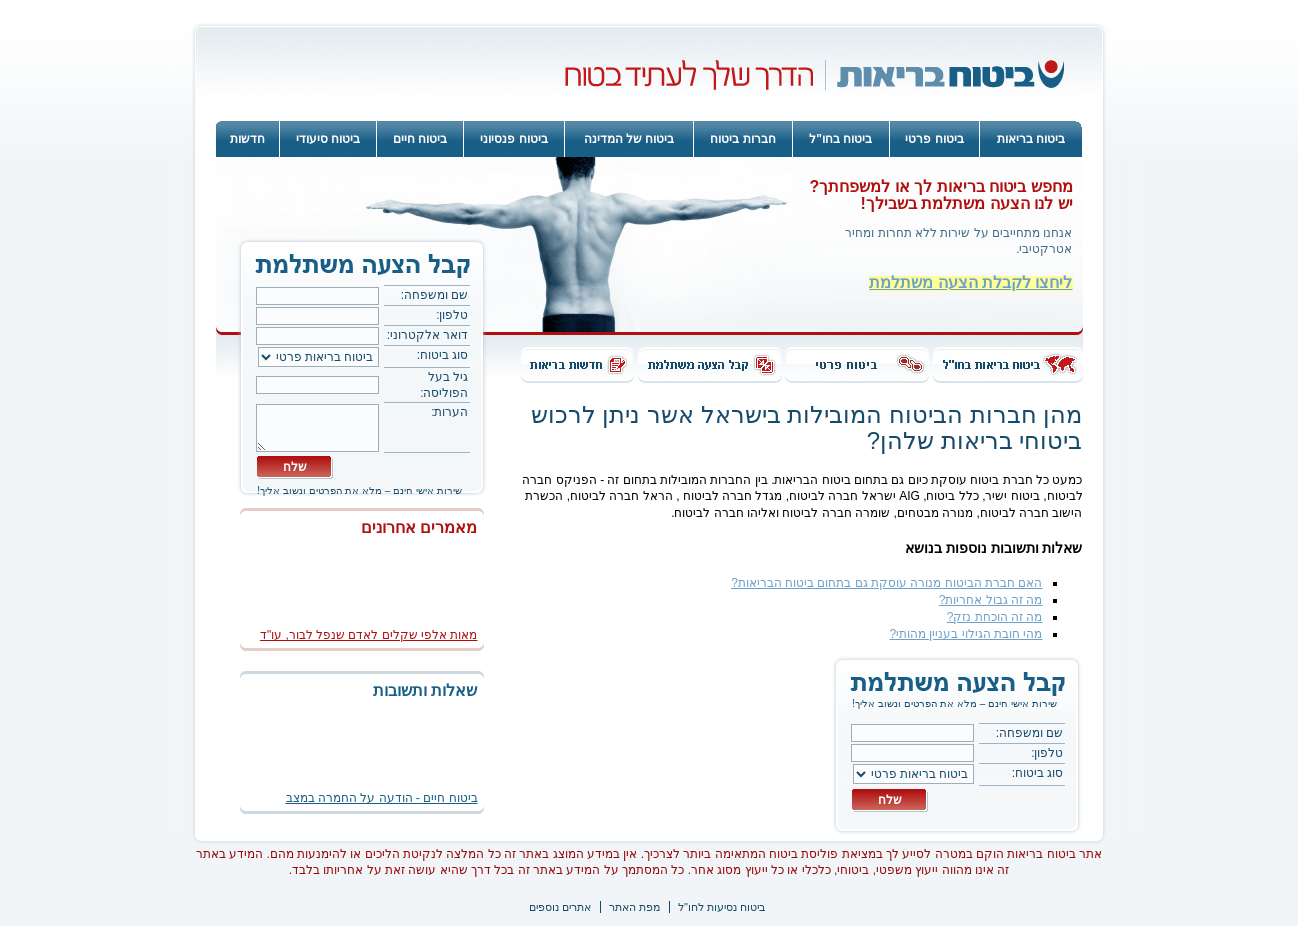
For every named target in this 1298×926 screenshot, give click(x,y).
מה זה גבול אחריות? (991, 600)
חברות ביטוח (742, 139)
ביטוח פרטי (934, 139)
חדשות (247, 139)
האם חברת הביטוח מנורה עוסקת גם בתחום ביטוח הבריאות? (886, 583)
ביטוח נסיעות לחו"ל (721, 907)
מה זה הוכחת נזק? (995, 617)
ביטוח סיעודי (328, 139)
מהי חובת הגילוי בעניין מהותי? (965, 634)
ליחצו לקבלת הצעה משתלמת (970, 282)
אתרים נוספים (560, 907)
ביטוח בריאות (1031, 139)
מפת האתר (634, 907)
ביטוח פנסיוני (513, 139)
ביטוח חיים (420, 139)
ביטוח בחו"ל (840, 139)
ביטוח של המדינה (629, 139)
